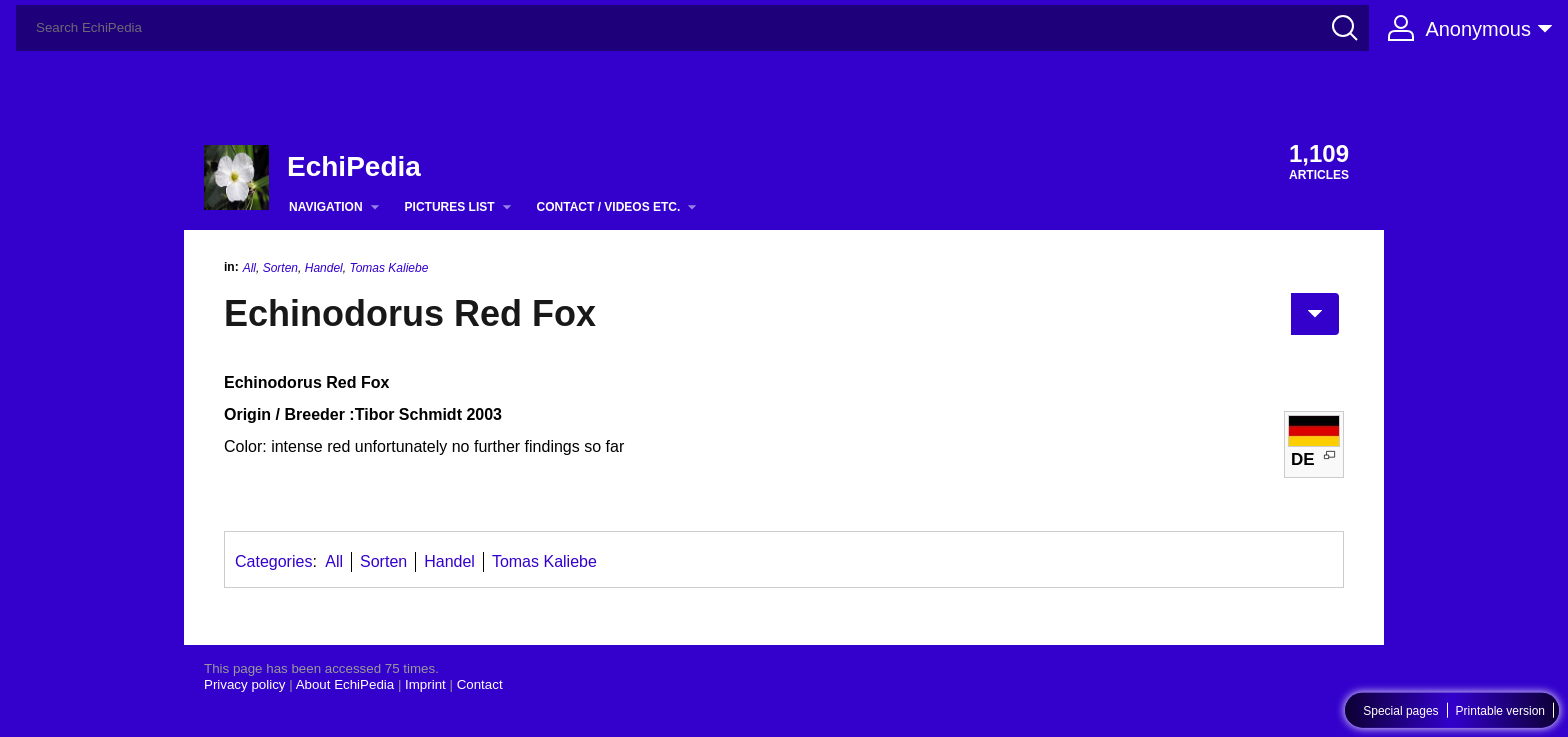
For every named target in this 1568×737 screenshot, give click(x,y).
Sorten (280, 268)
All (249, 268)
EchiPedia (354, 166)
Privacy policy (244, 684)
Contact (480, 684)
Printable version (1500, 711)
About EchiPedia (345, 684)
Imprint (425, 684)
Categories (273, 561)
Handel (324, 268)
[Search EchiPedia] (692, 28)
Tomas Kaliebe (388, 268)
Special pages (1400, 711)
